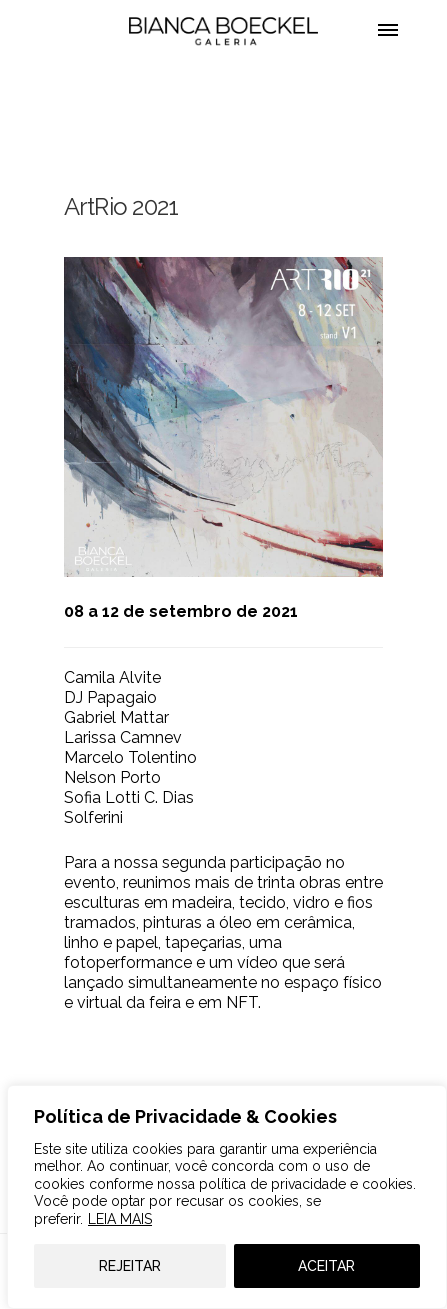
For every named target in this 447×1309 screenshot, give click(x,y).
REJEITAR (130, 1266)
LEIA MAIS (120, 1219)
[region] (227, 1197)
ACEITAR (326, 1266)
